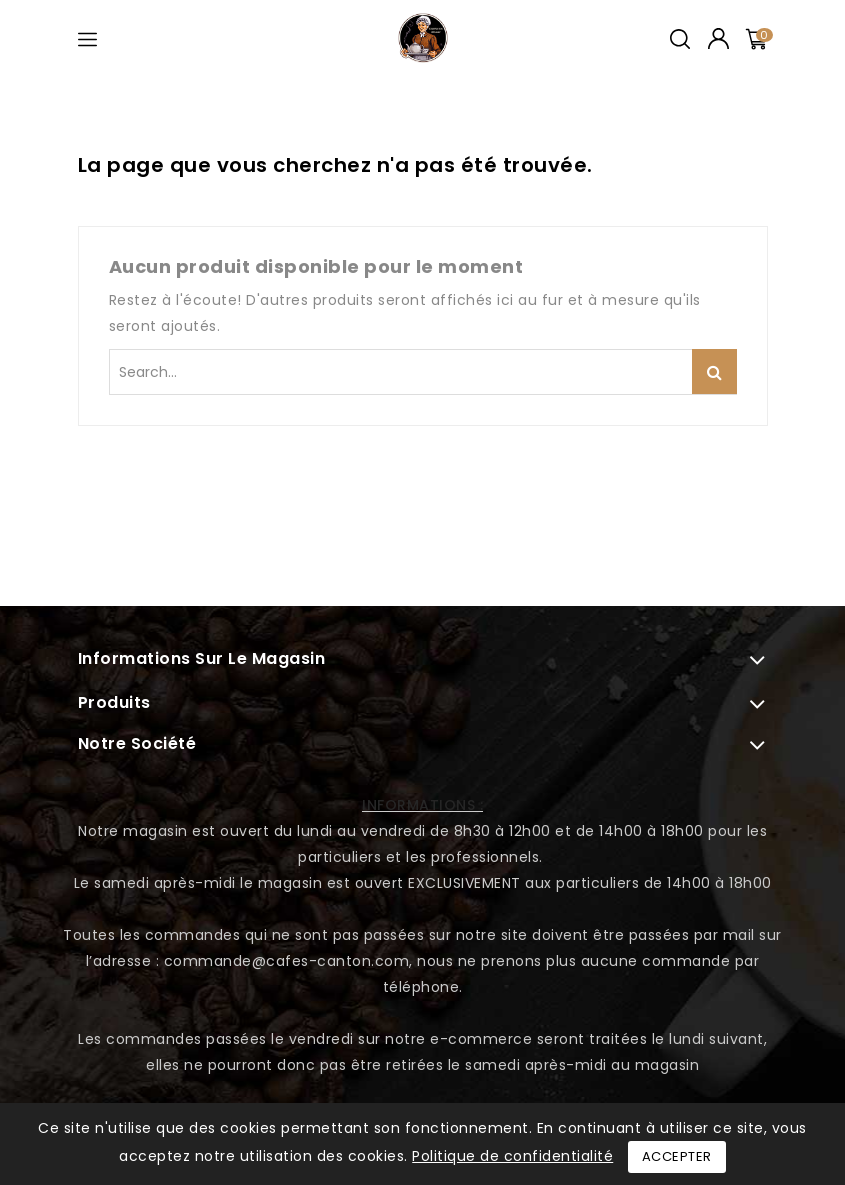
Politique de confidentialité (512, 1156)
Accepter (677, 1156)
